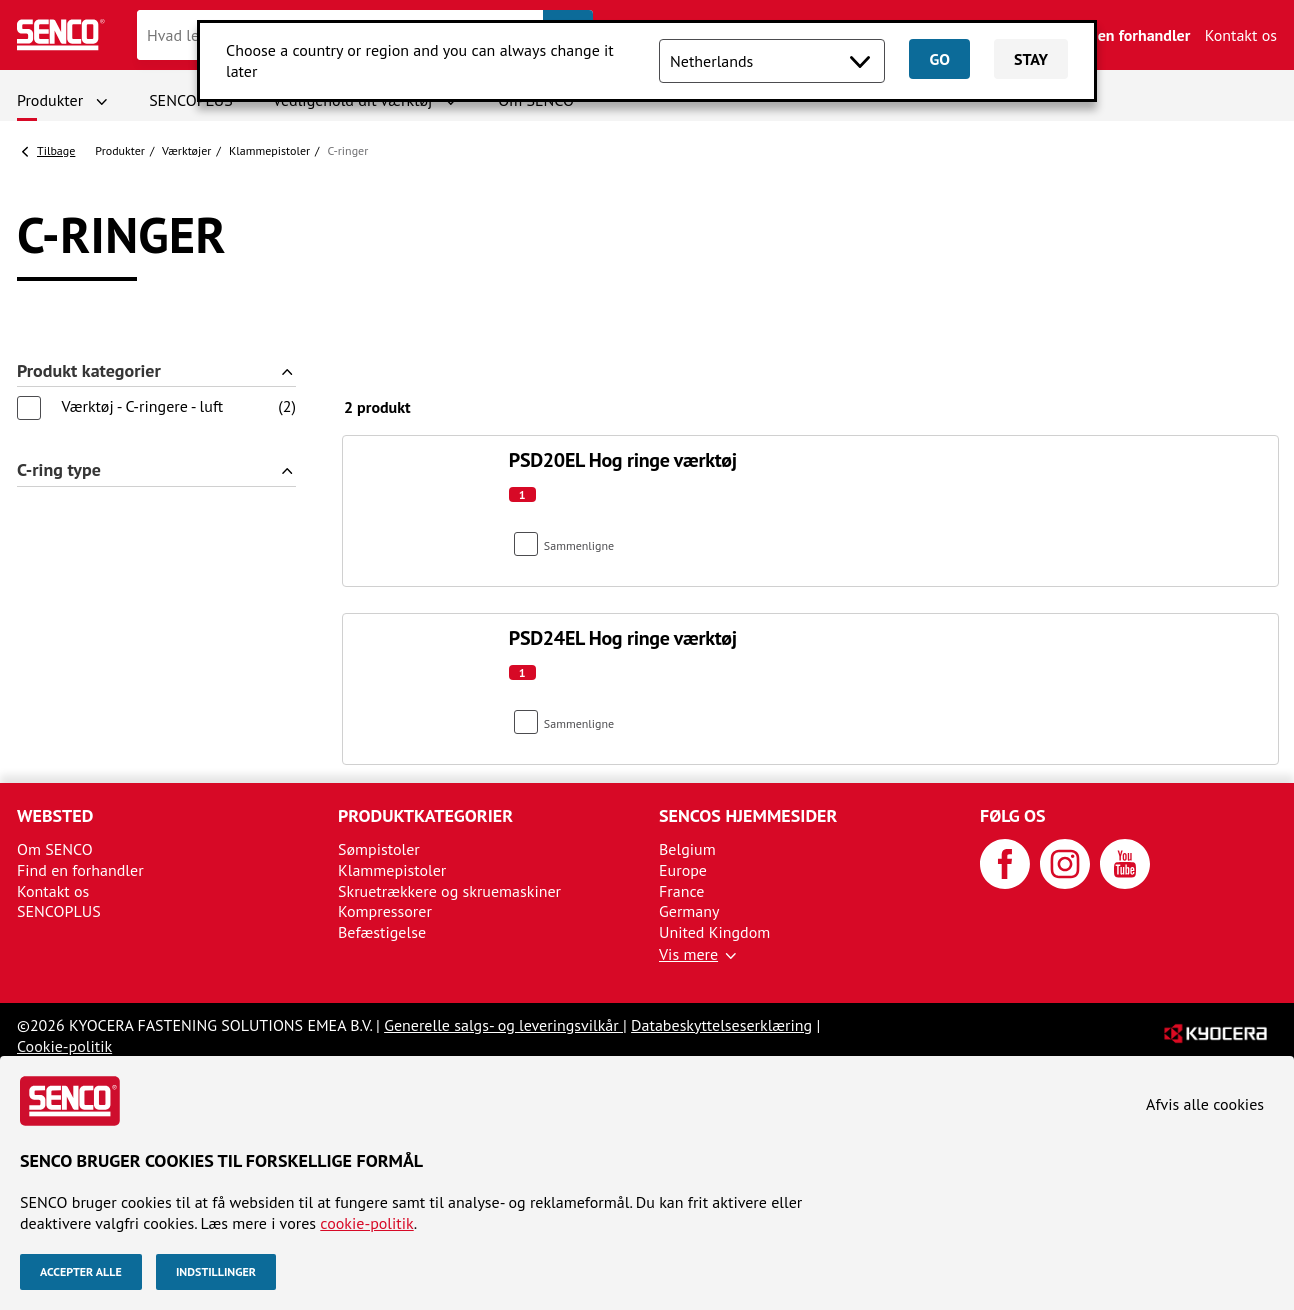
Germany (689, 911)
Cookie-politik (64, 1046)
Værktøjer (186, 150)
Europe (683, 870)
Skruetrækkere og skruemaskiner (449, 891)
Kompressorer (385, 911)
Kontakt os (1241, 35)
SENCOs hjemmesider (748, 815)
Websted (55, 815)
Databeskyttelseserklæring (721, 1025)
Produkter (50, 100)
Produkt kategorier (89, 371)
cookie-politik (366, 1223)
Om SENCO (55, 849)
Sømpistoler (379, 849)
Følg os (1013, 815)
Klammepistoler (269, 150)
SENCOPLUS (191, 100)
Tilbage (56, 150)
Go (939, 59)
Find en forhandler (1127, 35)
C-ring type (59, 470)
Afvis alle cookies (1205, 1104)
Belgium (687, 849)
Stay (1031, 59)
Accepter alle (81, 1271)
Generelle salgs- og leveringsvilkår (503, 1025)
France (681, 891)
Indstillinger (216, 1271)
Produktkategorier (425, 815)
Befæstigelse (382, 932)
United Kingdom (714, 932)
